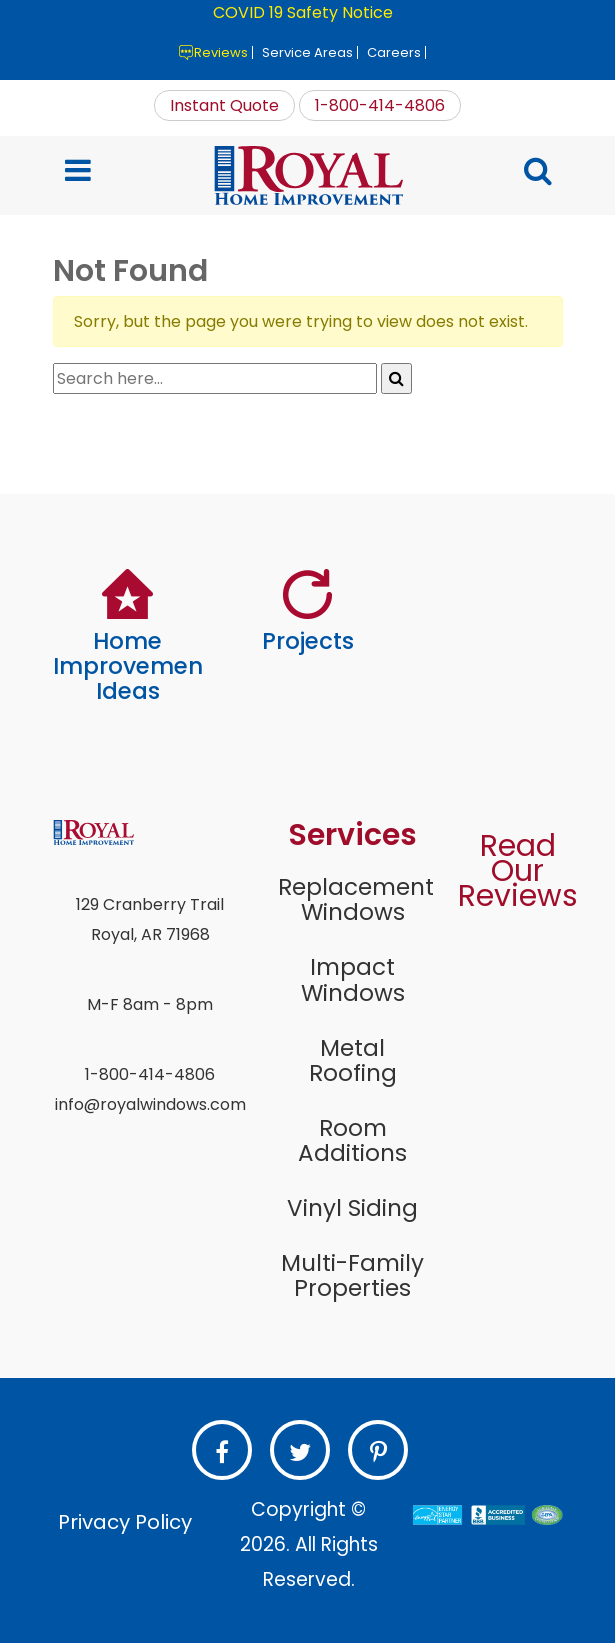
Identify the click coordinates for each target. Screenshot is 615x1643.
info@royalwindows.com (150, 1104)
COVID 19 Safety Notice (303, 12)
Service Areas (307, 52)
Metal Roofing (353, 1060)
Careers (394, 52)
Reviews (221, 52)
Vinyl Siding (352, 1208)
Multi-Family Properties (352, 1275)
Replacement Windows (353, 899)
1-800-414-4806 (380, 105)
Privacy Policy (125, 1522)
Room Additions (352, 1140)
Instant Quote (224, 105)
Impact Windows (353, 979)
